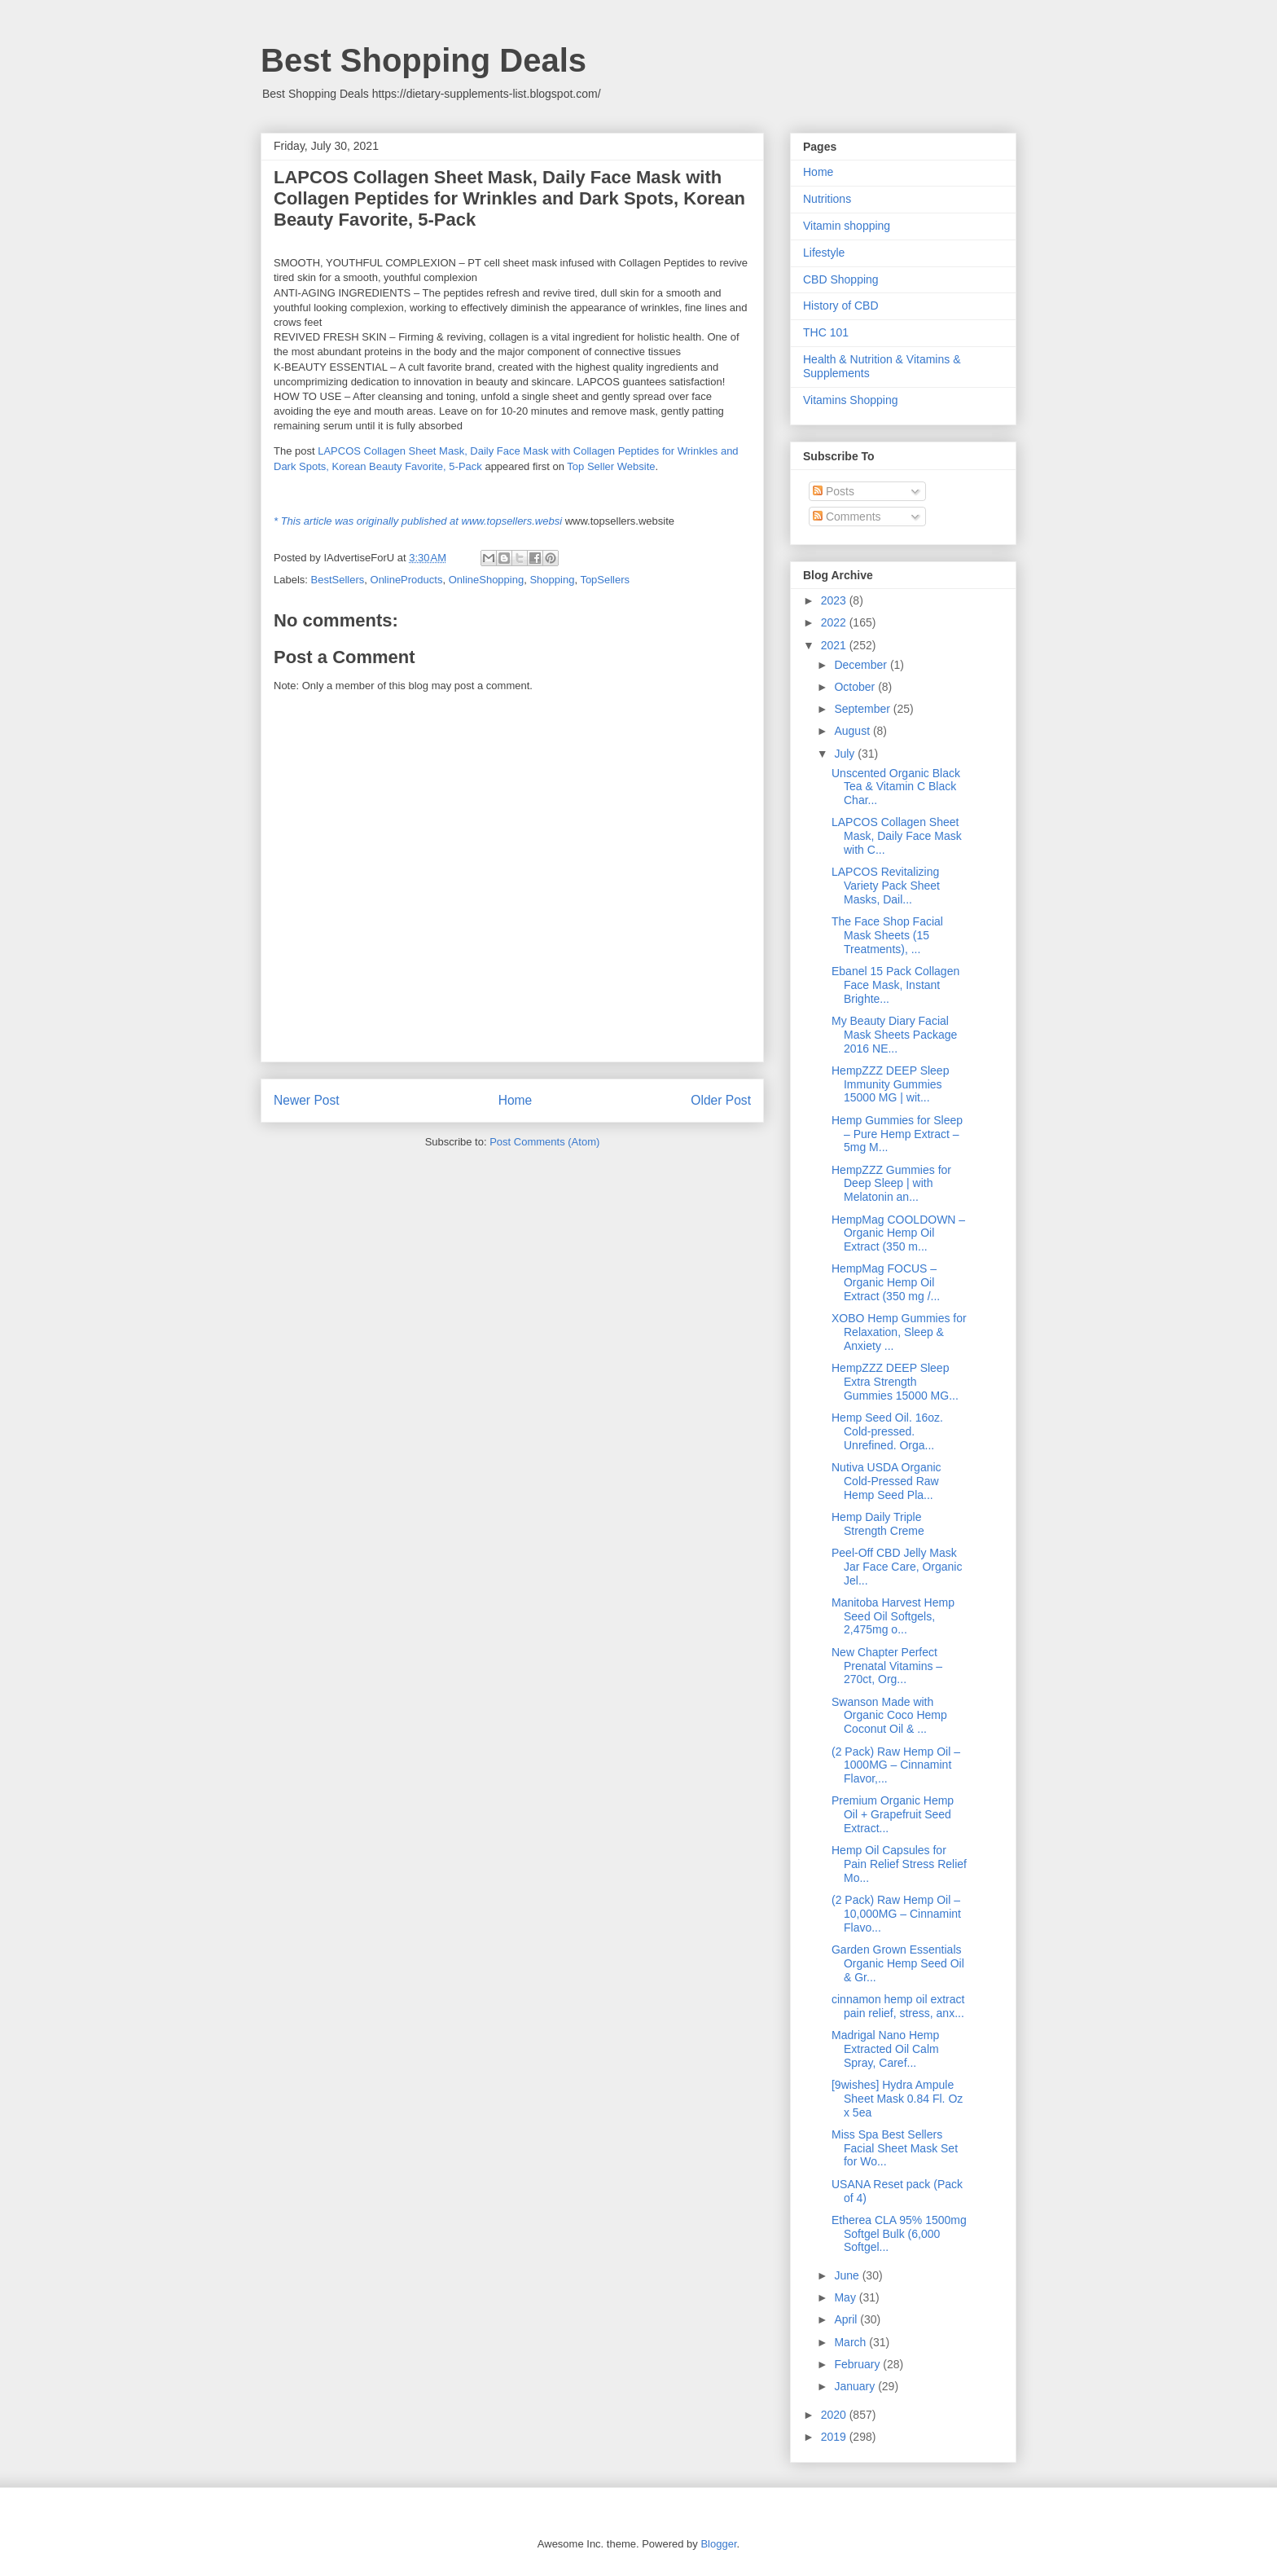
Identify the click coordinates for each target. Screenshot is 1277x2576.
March (851, 2342)
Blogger (718, 2544)
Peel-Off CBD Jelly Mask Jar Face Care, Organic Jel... (897, 1566)
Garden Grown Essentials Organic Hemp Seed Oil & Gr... (898, 1963)
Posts (833, 491)
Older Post (721, 1100)
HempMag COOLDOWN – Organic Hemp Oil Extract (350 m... (898, 1233)
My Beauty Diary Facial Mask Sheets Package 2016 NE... (894, 1034)
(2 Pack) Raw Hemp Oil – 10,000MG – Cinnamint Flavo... (896, 1913)
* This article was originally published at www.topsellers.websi (418, 521)
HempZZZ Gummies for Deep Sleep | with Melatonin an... (891, 1183)
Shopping (551, 580)
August (853, 730)
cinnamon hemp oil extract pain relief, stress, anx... (898, 2006)
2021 (835, 645)
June (848, 2275)
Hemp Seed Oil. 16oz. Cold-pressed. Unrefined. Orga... (887, 1431)
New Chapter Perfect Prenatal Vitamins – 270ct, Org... (887, 1666)
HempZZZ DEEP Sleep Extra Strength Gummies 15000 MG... (895, 1381)
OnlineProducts (407, 580)
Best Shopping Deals (423, 60)
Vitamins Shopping (850, 400)
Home (515, 1100)
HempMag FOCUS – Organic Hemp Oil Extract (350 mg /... (886, 1282)
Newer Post (307, 1100)
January (856, 2386)
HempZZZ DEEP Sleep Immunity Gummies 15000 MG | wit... (890, 1084)
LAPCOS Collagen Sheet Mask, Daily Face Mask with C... (897, 835)
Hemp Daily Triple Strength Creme (878, 1523)
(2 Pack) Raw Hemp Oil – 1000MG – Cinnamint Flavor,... (896, 1765)
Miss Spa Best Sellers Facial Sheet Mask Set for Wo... (895, 2148)
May (846, 2297)
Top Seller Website (611, 466)
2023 (835, 600)
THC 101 (826, 332)
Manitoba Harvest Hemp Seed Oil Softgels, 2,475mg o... (893, 1616)
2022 (835, 622)
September (863, 708)
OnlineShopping (486, 580)
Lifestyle (824, 252)
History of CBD (841, 305)
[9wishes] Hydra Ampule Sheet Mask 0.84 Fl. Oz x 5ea (897, 2098)
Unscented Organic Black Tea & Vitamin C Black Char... (896, 787)
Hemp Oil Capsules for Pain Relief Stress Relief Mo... (899, 1864)
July (846, 753)
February (858, 2364)
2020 (835, 2414)
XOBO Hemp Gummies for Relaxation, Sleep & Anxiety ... (899, 1332)
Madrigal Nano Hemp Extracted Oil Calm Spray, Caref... (885, 2049)
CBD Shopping (841, 279)
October (856, 686)
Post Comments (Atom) (544, 1142)
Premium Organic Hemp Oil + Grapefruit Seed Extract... (893, 1814)
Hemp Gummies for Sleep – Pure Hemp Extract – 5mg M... (897, 1134)
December (861, 664)
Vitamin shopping (846, 225)
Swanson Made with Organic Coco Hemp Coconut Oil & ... (889, 1715)
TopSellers (605, 580)
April (847, 2319)
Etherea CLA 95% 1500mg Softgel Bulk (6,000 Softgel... (899, 2233)
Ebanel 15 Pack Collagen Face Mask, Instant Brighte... (895, 985)
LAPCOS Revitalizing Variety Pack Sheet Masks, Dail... (886, 885)
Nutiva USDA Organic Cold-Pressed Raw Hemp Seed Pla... (886, 1481)
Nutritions (827, 198)
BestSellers (338, 580)
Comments (847, 516)
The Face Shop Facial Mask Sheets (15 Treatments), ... (887, 935)
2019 (835, 2436)
